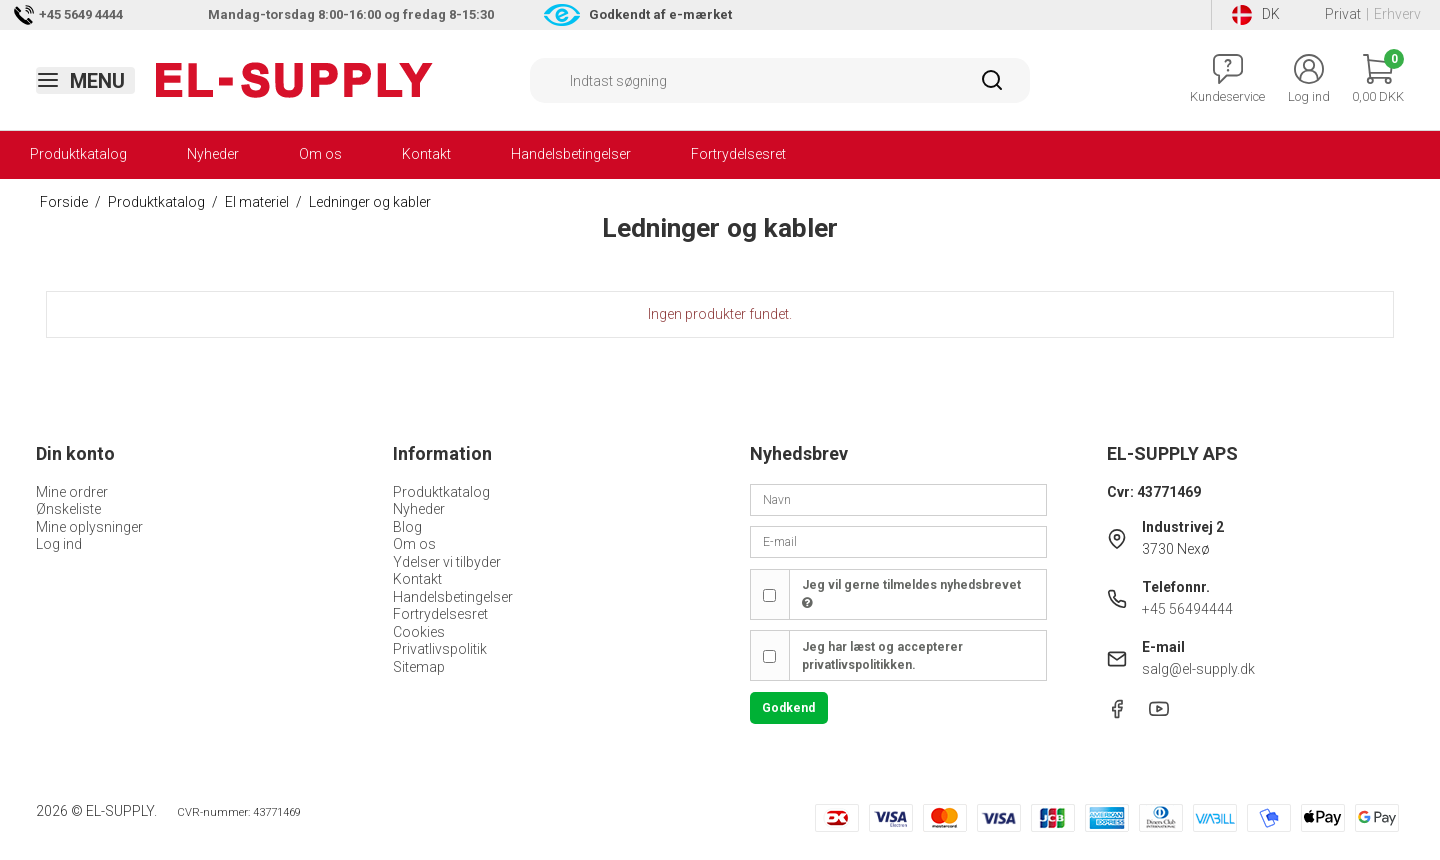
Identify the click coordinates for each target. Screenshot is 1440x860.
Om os (320, 154)
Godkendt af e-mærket (660, 14)
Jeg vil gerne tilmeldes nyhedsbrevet (911, 594)
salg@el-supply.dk (1198, 669)
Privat (1343, 14)
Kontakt (426, 154)
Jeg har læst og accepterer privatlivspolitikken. (882, 656)
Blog (407, 527)
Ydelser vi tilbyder (447, 562)
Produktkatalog (78, 154)
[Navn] (898, 499)
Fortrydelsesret (738, 154)
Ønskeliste (68, 509)
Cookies (419, 632)
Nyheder (213, 154)
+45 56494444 (1187, 609)
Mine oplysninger (89, 527)
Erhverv (1397, 14)
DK (1256, 15)
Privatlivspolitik (440, 649)
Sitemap (419, 667)
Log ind (59, 544)
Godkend (788, 708)
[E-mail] (898, 541)
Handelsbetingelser (571, 154)
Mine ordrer (72, 492)
